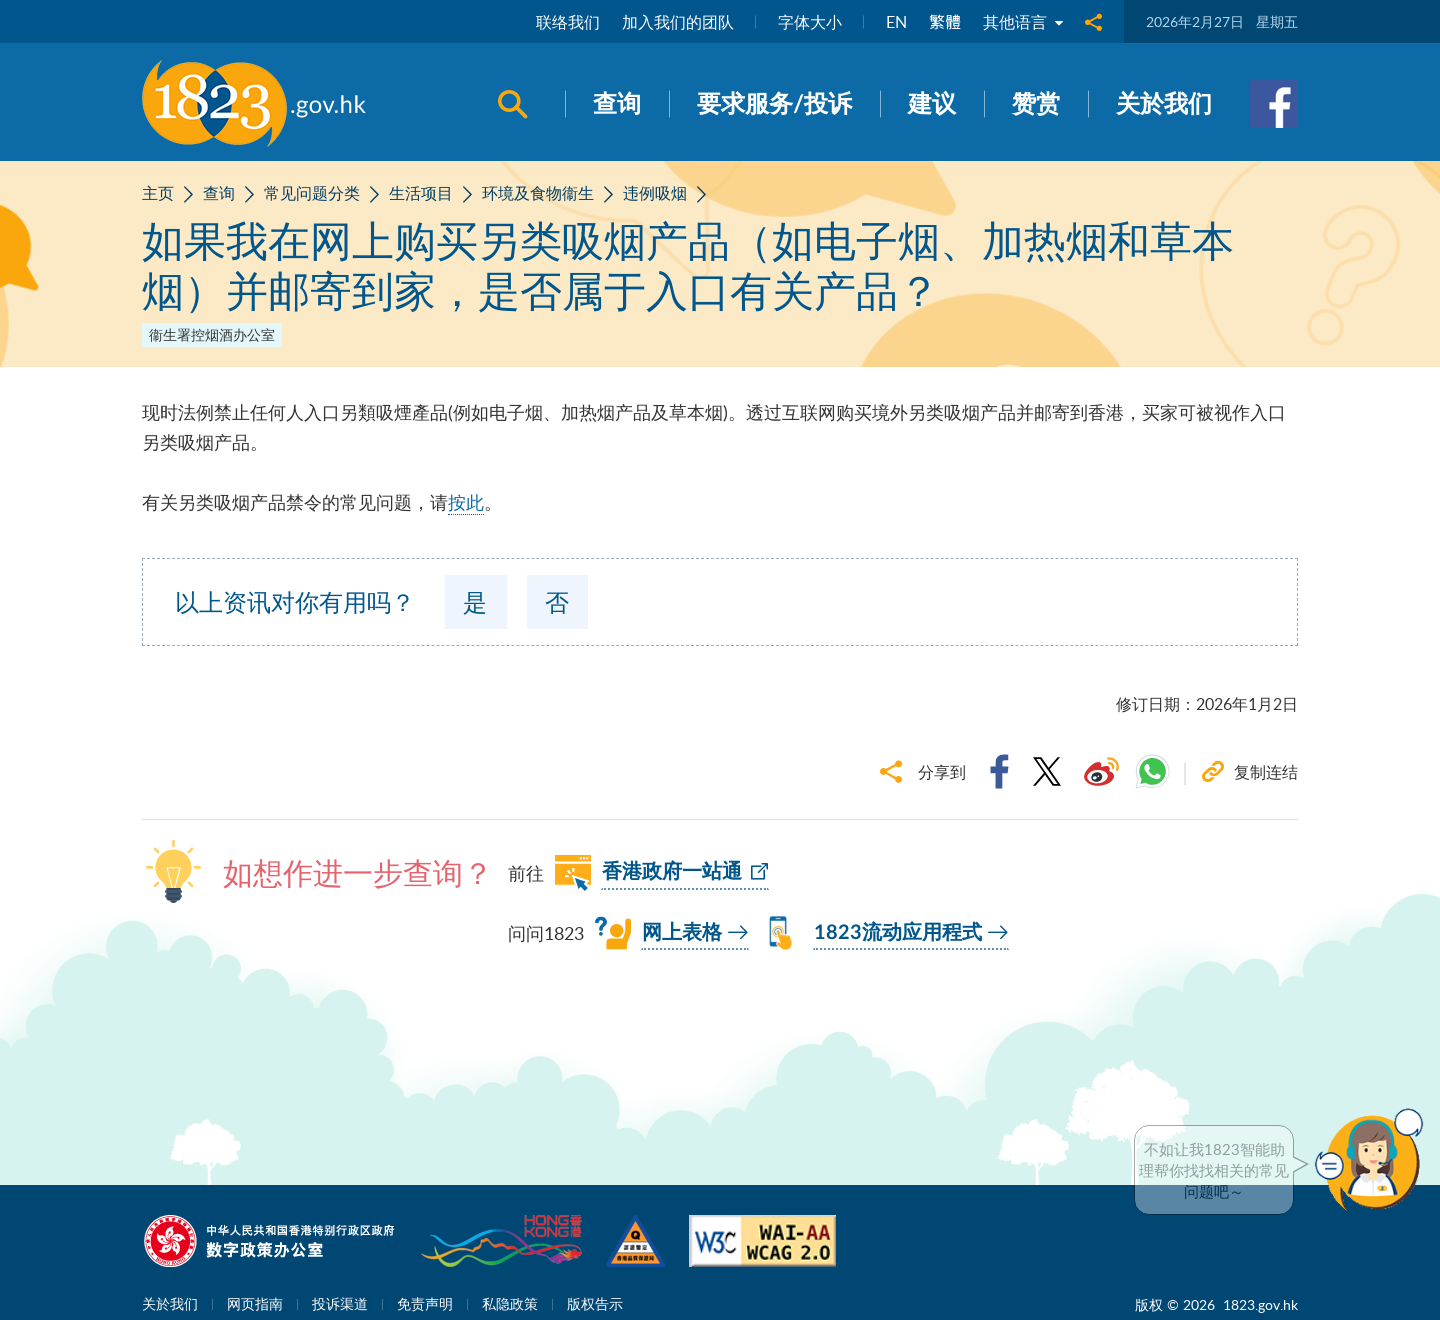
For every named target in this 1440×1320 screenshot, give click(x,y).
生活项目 (421, 193)
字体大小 (810, 22)
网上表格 (682, 933)
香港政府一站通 (672, 872)
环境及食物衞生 (538, 193)
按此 (466, 502)
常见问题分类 (312, 193)
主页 (158, 193)
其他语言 (1023, 22)
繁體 (945, 22)
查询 (219, 193)
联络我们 (568, 22)
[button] (1374, 1160)
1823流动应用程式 (898, 933)
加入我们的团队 (678, 22)
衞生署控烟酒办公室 (212, 334)
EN (896, 22)
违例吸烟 (655, 193)
